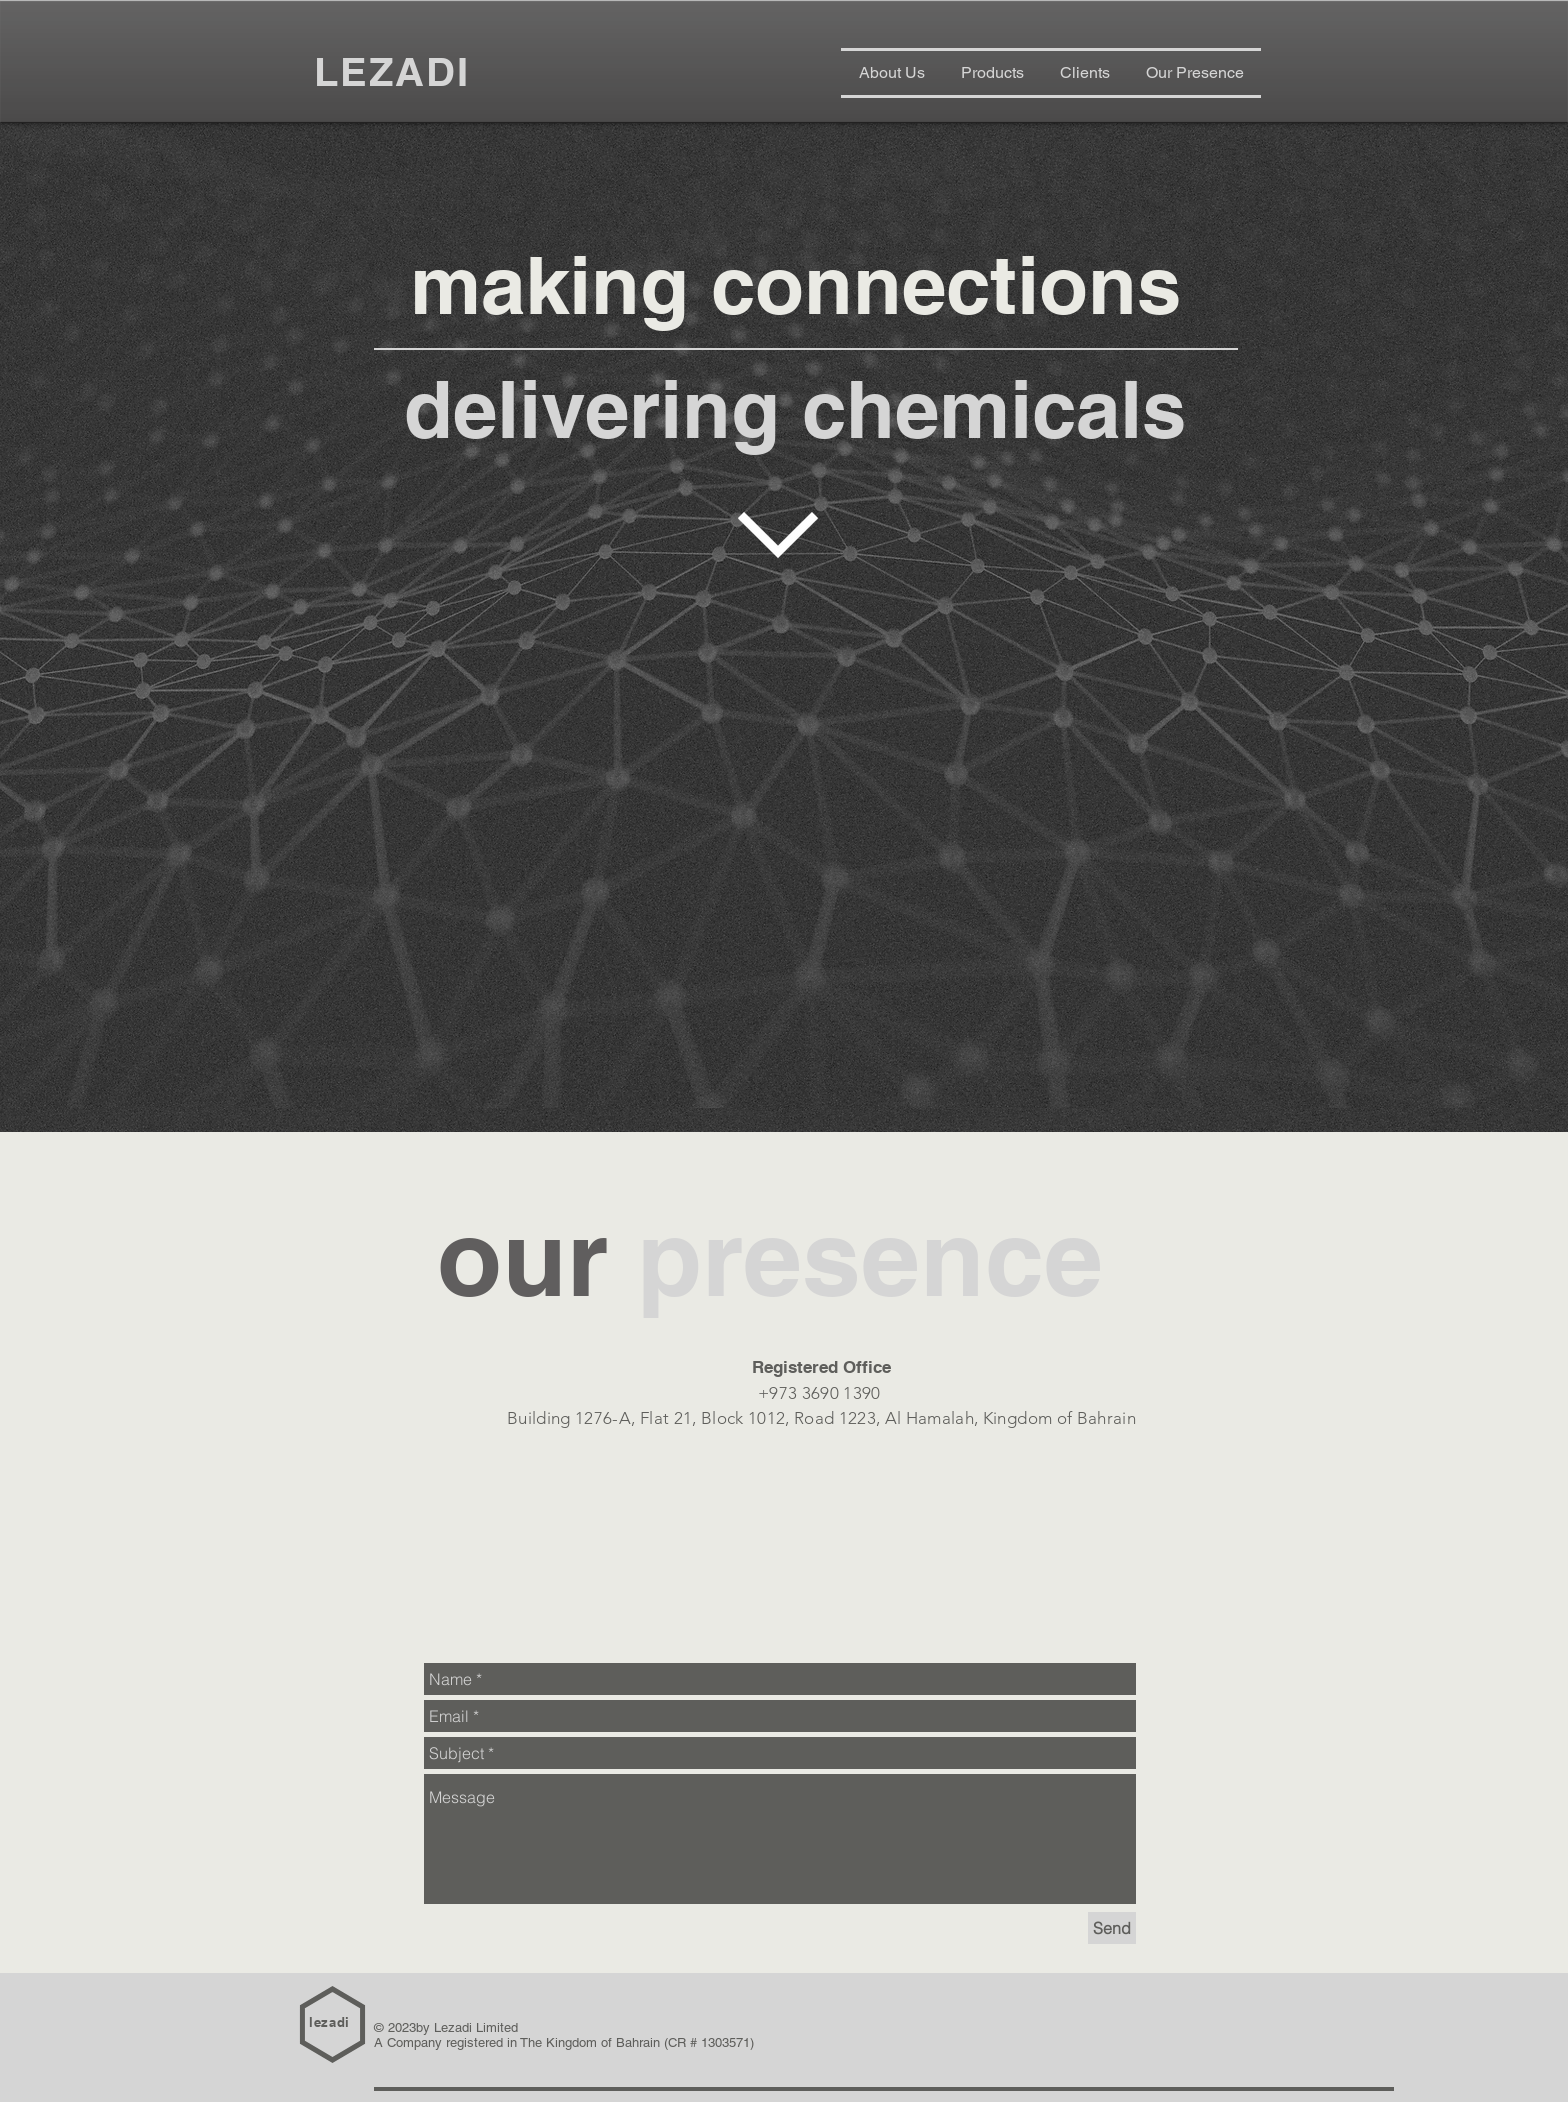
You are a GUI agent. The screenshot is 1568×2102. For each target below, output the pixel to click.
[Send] (1112, 1928)
